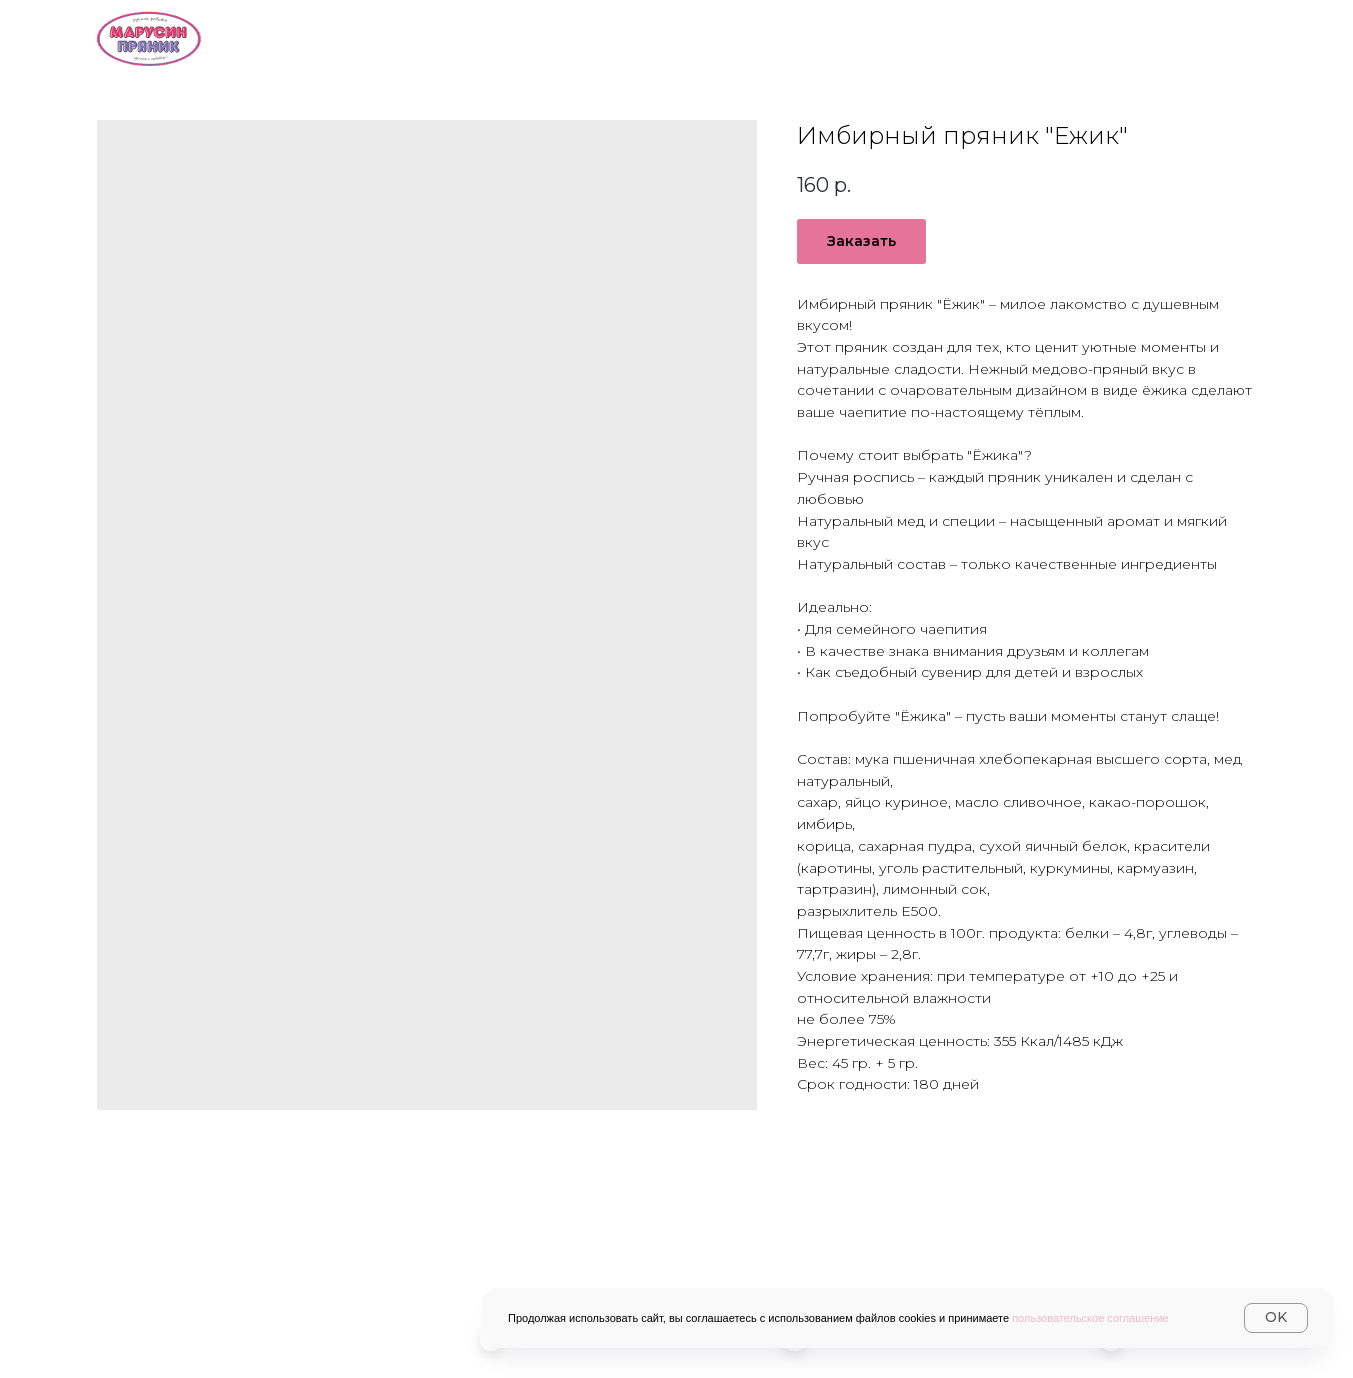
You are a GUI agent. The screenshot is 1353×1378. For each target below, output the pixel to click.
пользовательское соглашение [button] (1090, 1318)
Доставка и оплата (897, 36)
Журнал (1217, 36)
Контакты (1081, 36)
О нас (597, 36)
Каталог (717, 36)
